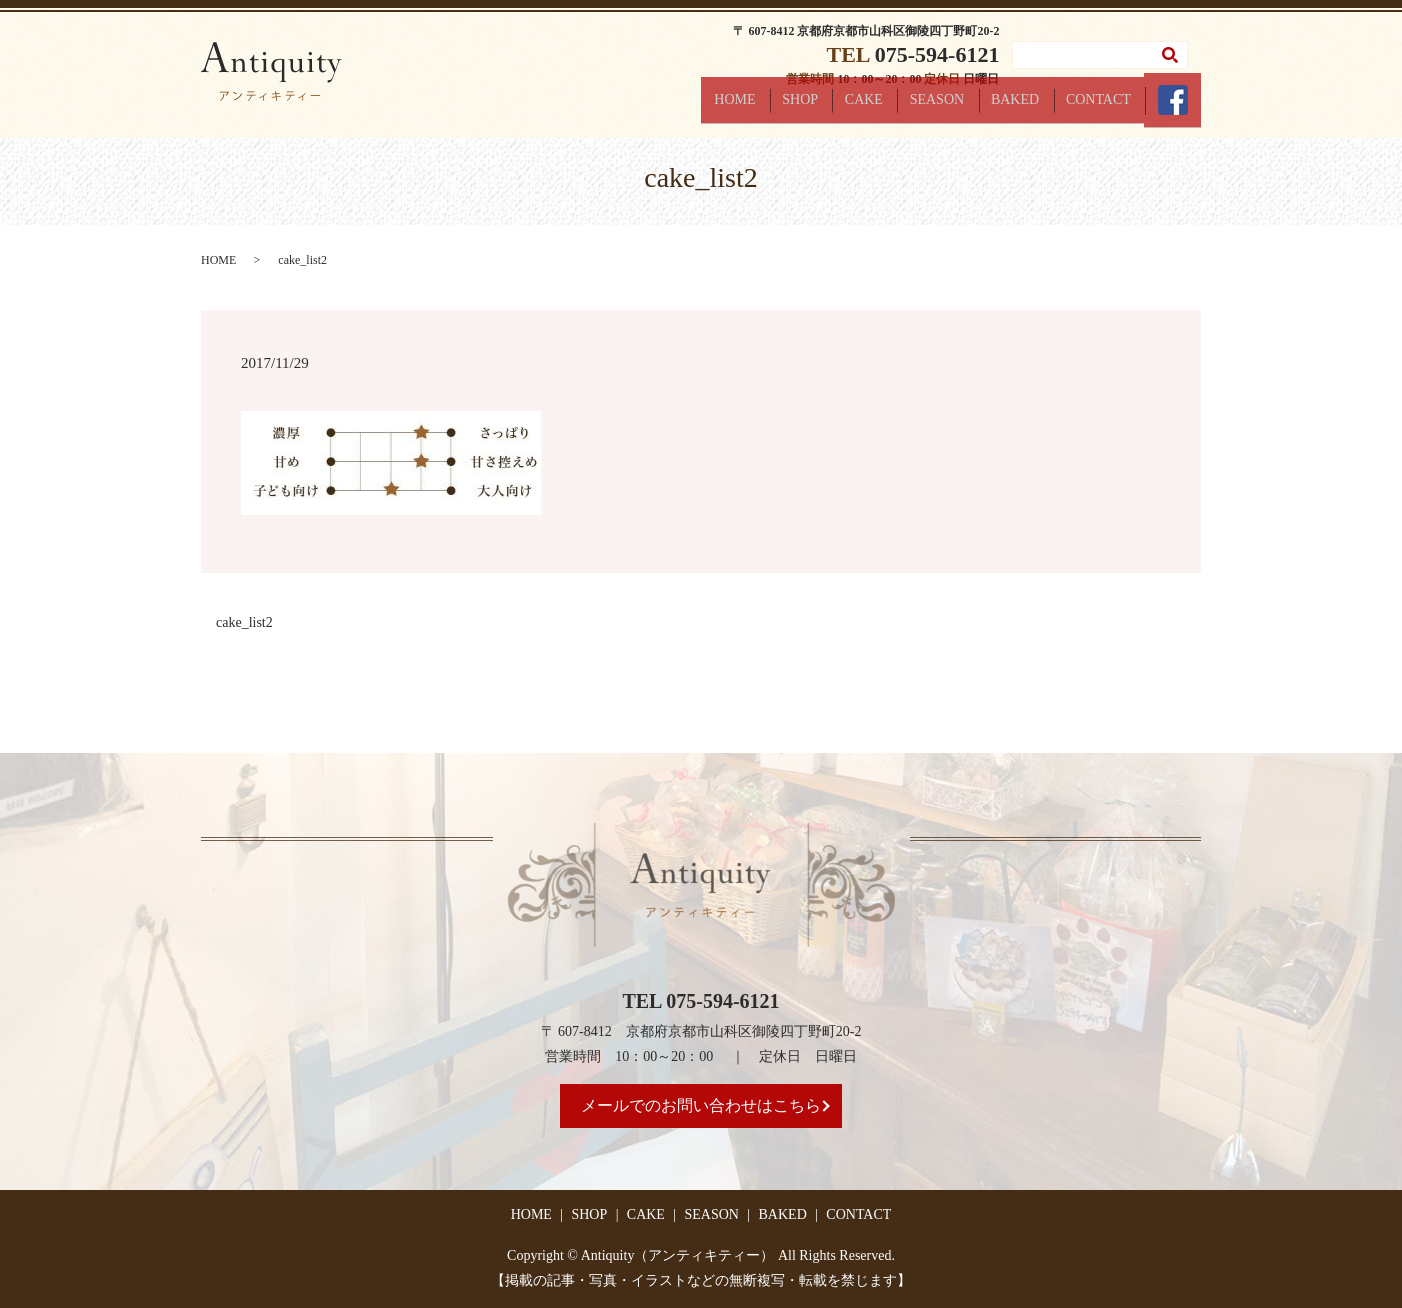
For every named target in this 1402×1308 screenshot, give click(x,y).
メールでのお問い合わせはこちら (701, 1105)
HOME (763, 106)
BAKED (1026, 106)
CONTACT (1104, 106)
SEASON (952, 106)
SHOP (824, 106)
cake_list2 (244, 622)
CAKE (883, 106)
